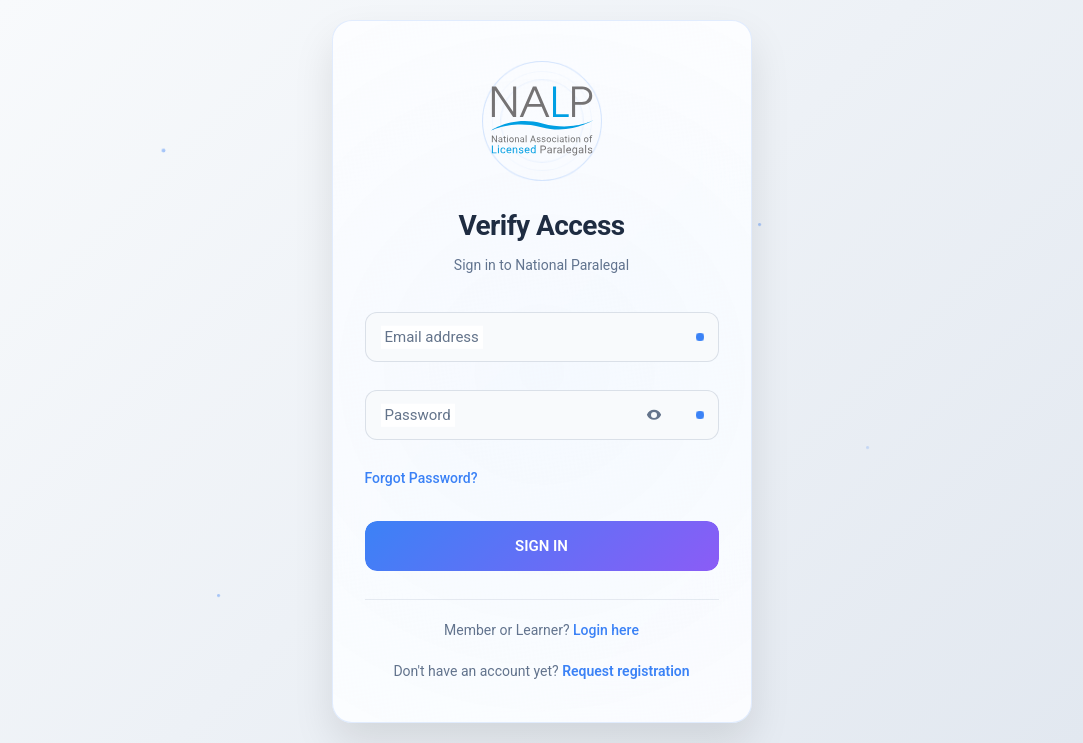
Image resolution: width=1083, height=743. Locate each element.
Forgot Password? (421, 478)
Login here (606, 630)
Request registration (625, 671)
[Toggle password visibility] (654, 415)
